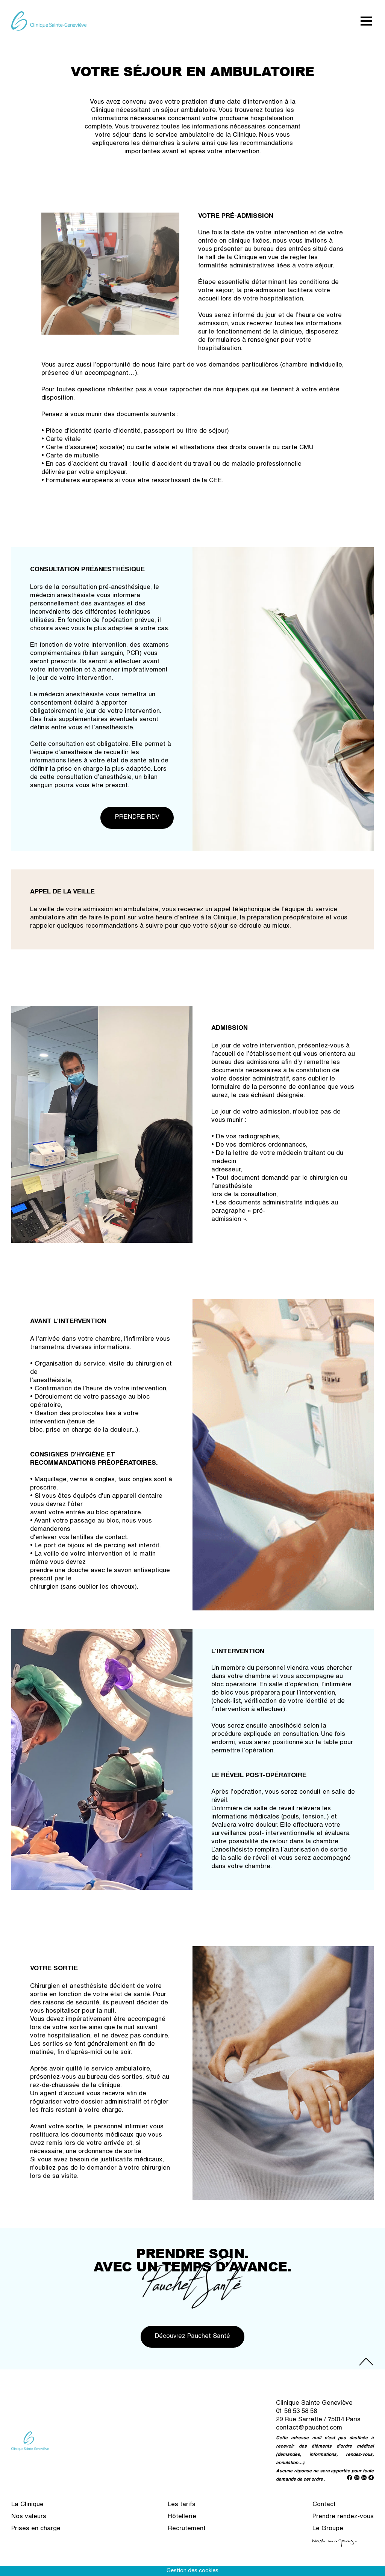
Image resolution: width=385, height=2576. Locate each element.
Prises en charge (36, 2535)
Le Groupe (327, 2535)
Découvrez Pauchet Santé (193, 2342)
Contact (324, 2511)
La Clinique (27, 2511)
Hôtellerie (182, 2523)
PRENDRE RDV (134, 820)
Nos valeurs (28, 2523)
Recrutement (187, 2535)
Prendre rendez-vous (343, 2523)
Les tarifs (182, 2511)
